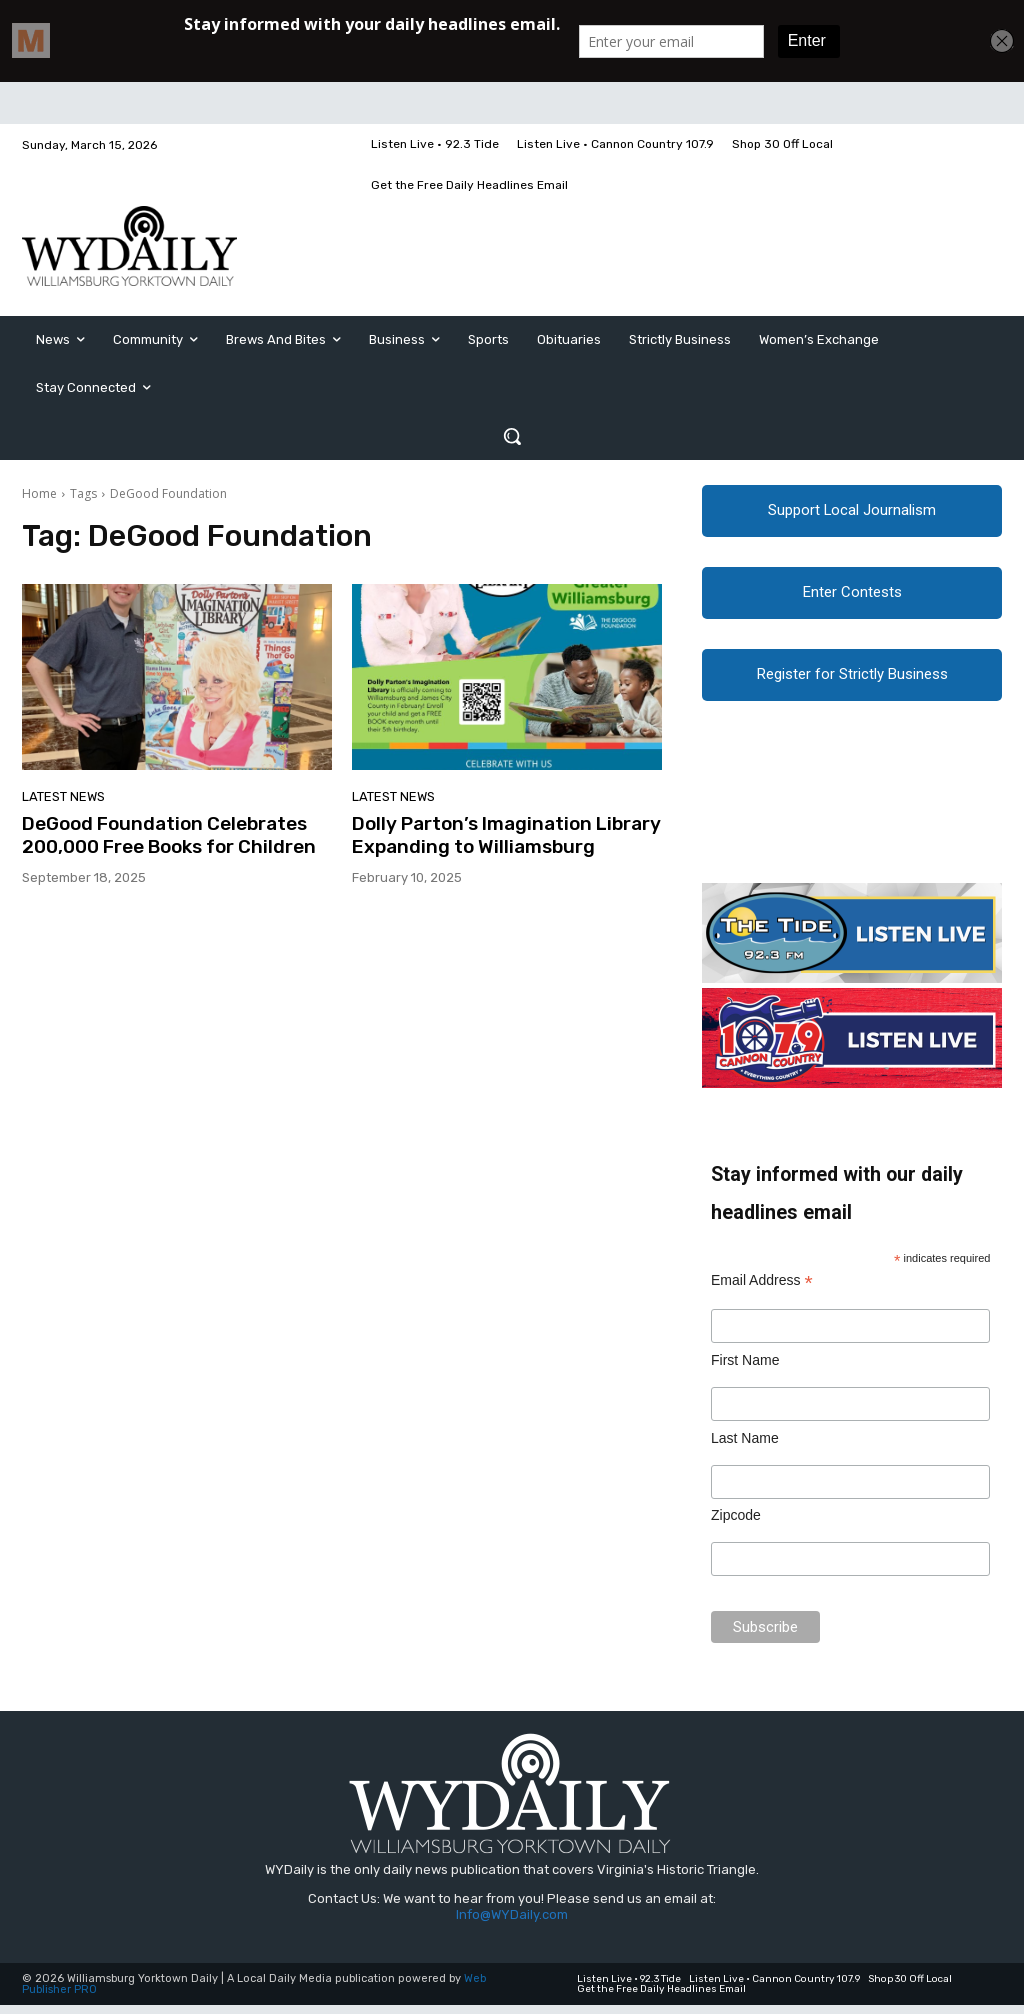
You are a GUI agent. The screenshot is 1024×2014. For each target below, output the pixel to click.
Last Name (745, 1447)
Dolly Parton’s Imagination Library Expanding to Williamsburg (506, 835)
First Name (745, 1369)
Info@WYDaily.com (512, 1923)
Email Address (762, 1289)
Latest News (63, 796)
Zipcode (736, 1525)
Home (39, 493)
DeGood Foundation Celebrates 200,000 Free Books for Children (169, 835)
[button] (512, 436)
